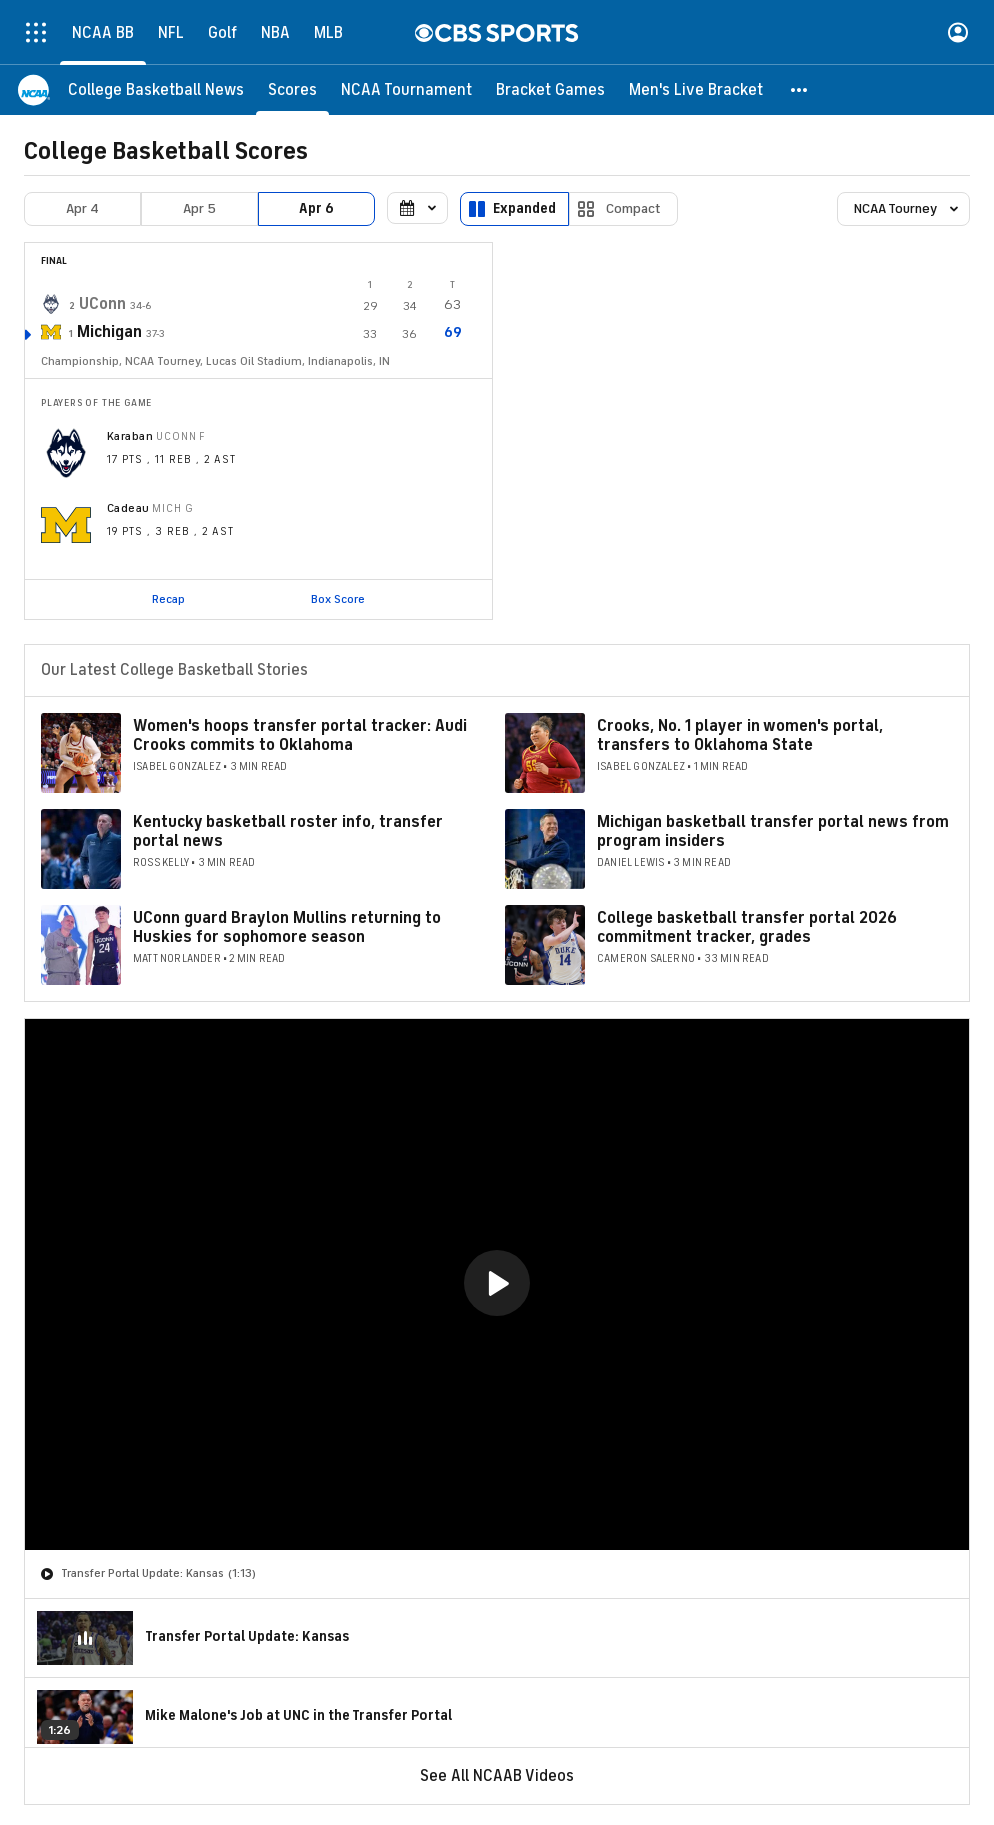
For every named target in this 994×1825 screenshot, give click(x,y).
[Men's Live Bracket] (696, 90)
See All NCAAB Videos (497, 1776)
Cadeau (128, 508)
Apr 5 (199, 208)
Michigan (109, 332)
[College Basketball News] (156, 90)
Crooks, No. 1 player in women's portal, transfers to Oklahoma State (740, 735)
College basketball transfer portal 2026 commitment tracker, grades (747, 927)
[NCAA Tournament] (406, 90)
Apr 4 (82, 208)
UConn (102, 304)
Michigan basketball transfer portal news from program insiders (773, 831)
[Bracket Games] (550, 90)
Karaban (130, 436)
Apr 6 (316, 208)
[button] (800, 90)
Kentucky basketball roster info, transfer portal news (288, 831)
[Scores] (292, 90)
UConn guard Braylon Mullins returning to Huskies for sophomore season (287, 927)
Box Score (338, 599)
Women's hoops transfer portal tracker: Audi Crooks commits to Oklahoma (300, 735)
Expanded (524, 208)
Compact (633, 208)
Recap (168, 599)
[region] (497, 1284)
